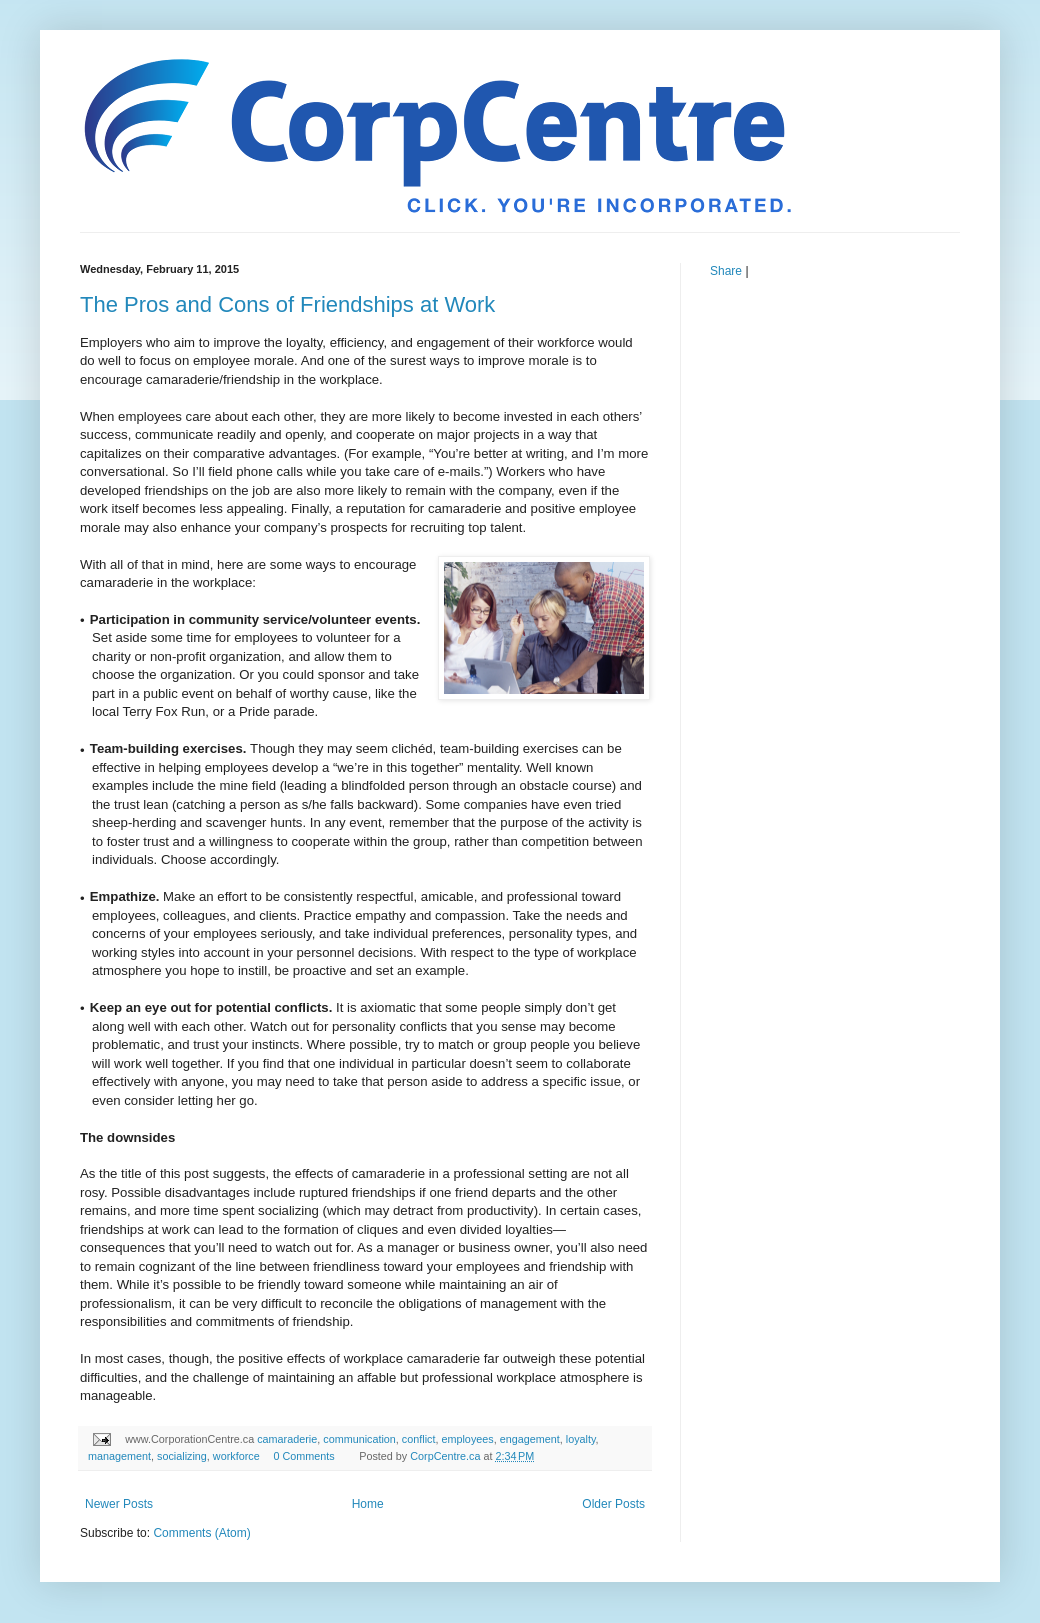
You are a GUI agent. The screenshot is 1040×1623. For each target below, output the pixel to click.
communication (359, 1439)
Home (368, 1504)
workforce (236, 1456)
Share (726, 271)
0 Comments (303, 1456)
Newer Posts (119, 1504)
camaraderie (287, 1439)
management (119, 1456)
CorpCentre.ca (446, 1456)
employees (467, 1439)
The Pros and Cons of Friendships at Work (287, 304)
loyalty (581, 1439)
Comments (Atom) (201, 1533)
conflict (419, 1439)
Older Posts (613, 1504)
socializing (182, 1456)
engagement (530, 1439)
